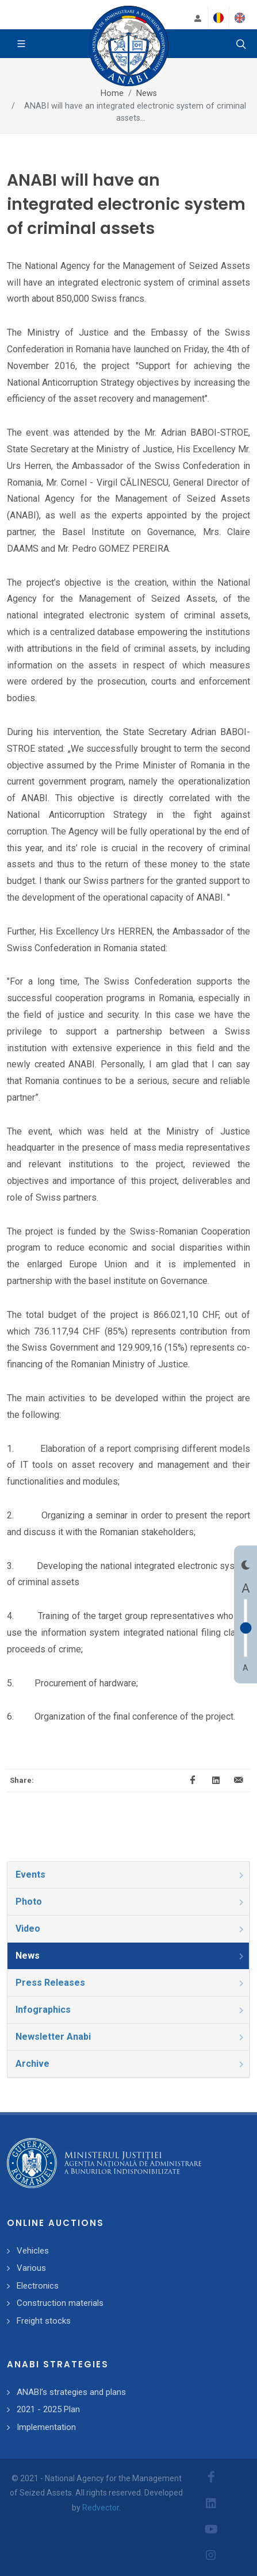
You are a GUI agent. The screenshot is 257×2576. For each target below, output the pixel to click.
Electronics (38, 2286)
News (146, 93)
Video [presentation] (131, 1928)
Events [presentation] (131, 1874)
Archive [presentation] (131, 2063)
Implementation (46, 2427)
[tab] (128, 1875)
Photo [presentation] (131, 1901)
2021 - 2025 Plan (48, 2409)
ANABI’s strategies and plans (71, 2392)
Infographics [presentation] (131, 2009)
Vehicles (33, 2251)
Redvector (100, 2507)
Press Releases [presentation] (131, 1982)
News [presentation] (131, 1955)
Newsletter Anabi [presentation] (131, 2036)
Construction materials (60, 2303)
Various (31, 2268)
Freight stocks (44, 2321)
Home (112, 93)
